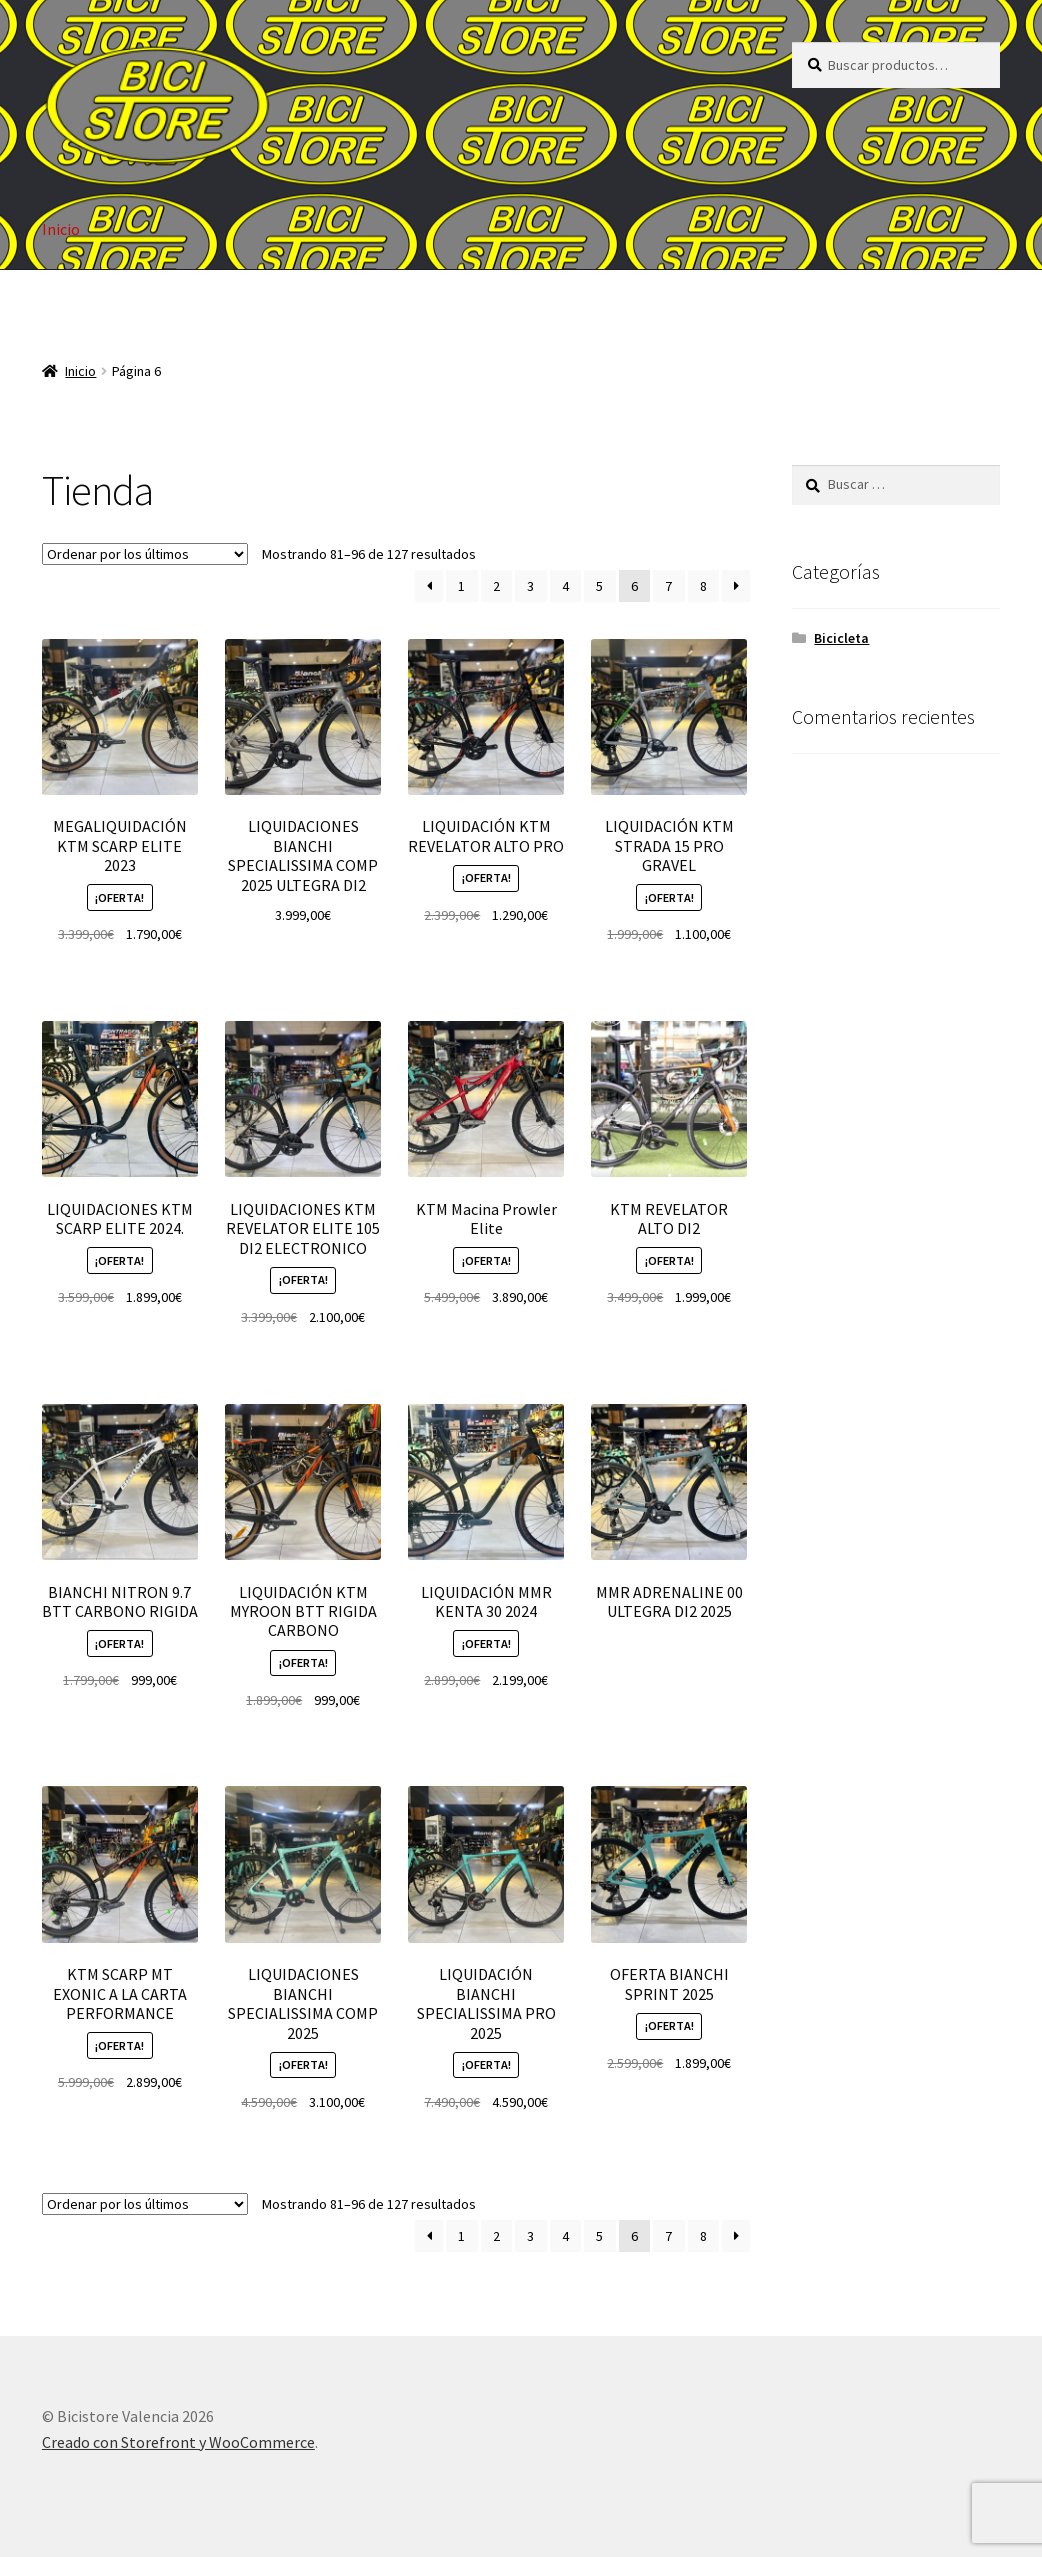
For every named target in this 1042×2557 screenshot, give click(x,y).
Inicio (61, 229)
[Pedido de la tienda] (145, 554)
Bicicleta (841, 638)
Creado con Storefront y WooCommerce (178, 2442)
